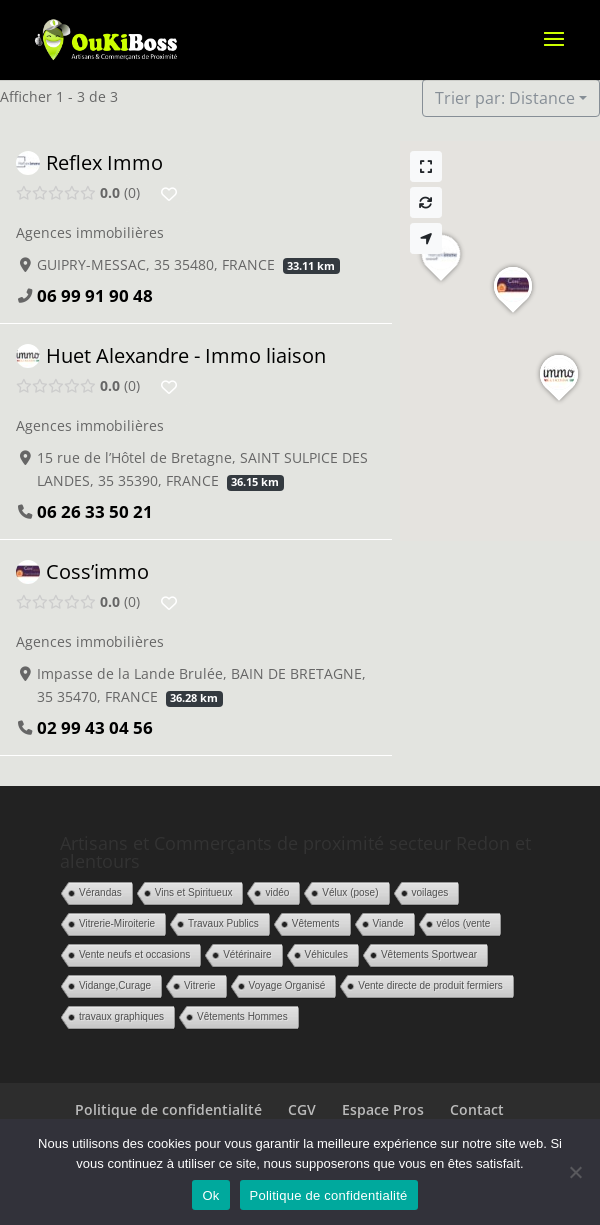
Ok (210, 1195)
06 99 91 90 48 (95, 295)
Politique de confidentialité (168, 1109)
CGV (302, 1109)
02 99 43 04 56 (95, 727)
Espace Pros (383, 1109)
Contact (477, 1109)
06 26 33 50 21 (95, 511)
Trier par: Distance (505, 98)
